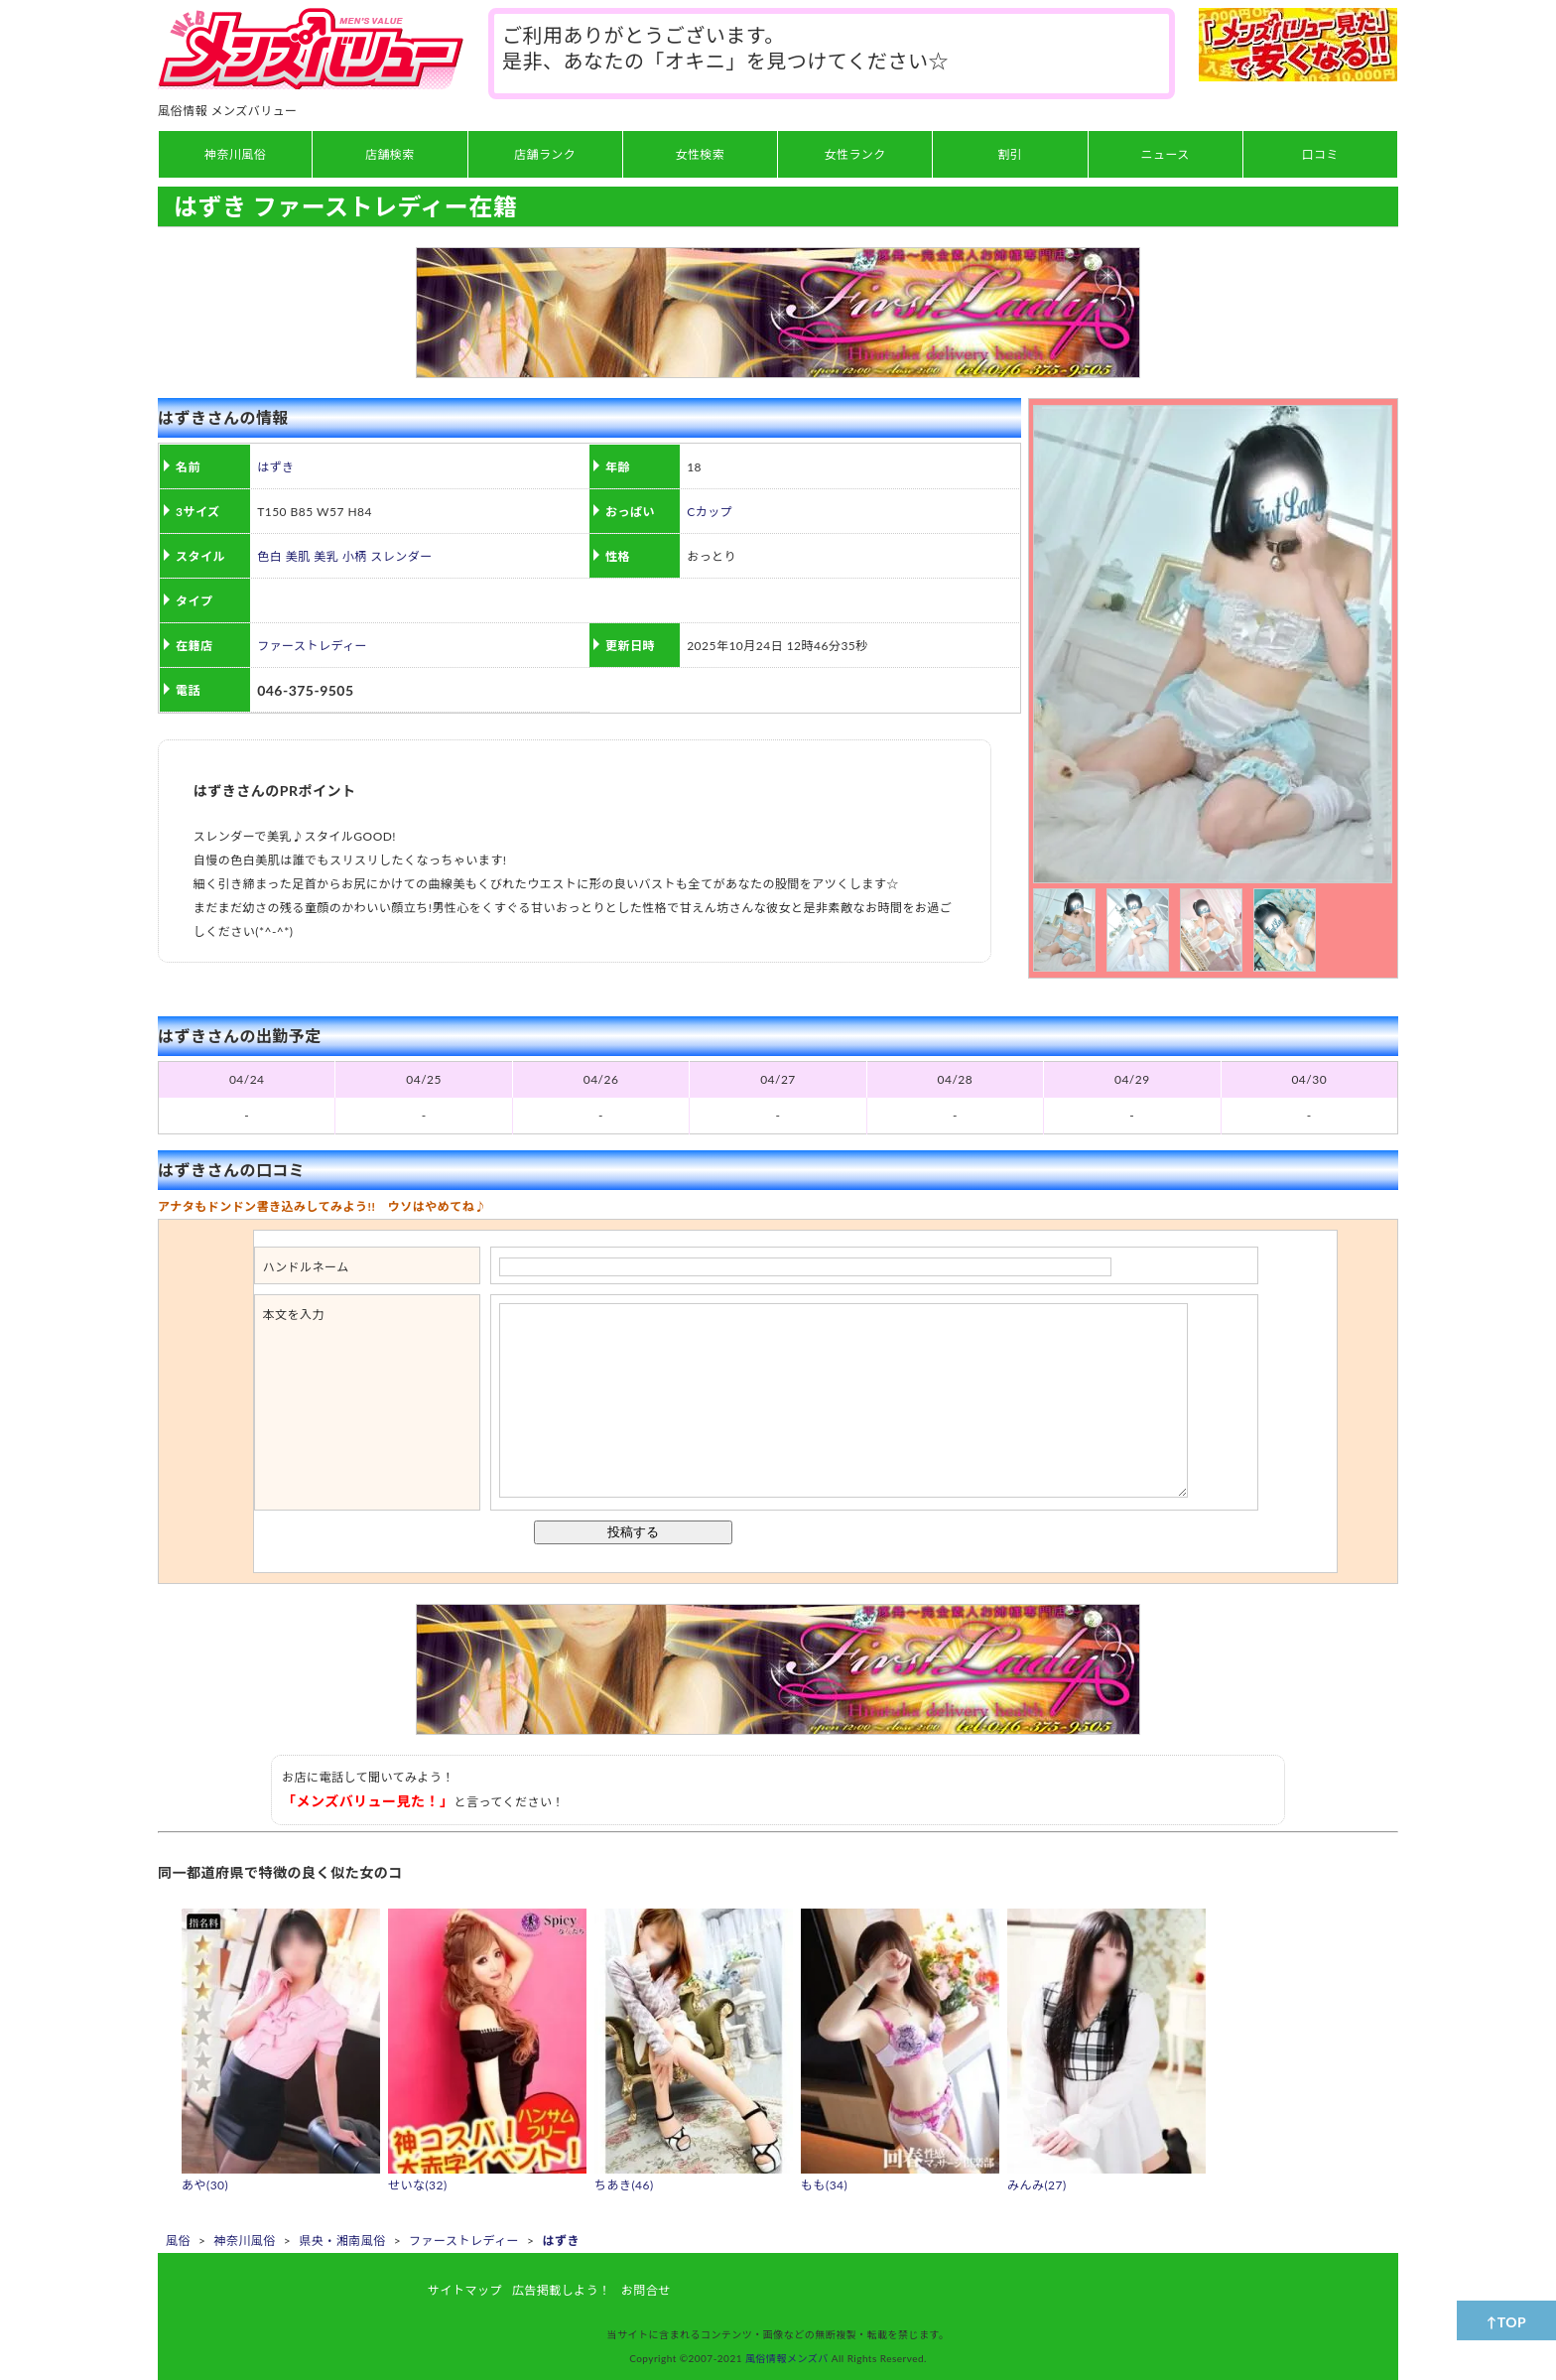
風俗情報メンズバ (787, 2358)
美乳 (326, 556)
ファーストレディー (312, 645)
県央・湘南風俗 (342, 2240)
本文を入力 (293, 1314)
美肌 (298, 556)
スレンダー (401, 556)
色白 (269, 556)
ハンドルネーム (306, 1266)
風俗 (178, 2240)
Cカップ (709, 511)
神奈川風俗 (244, 2240)
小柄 (354, 556)
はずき (275, 467)
